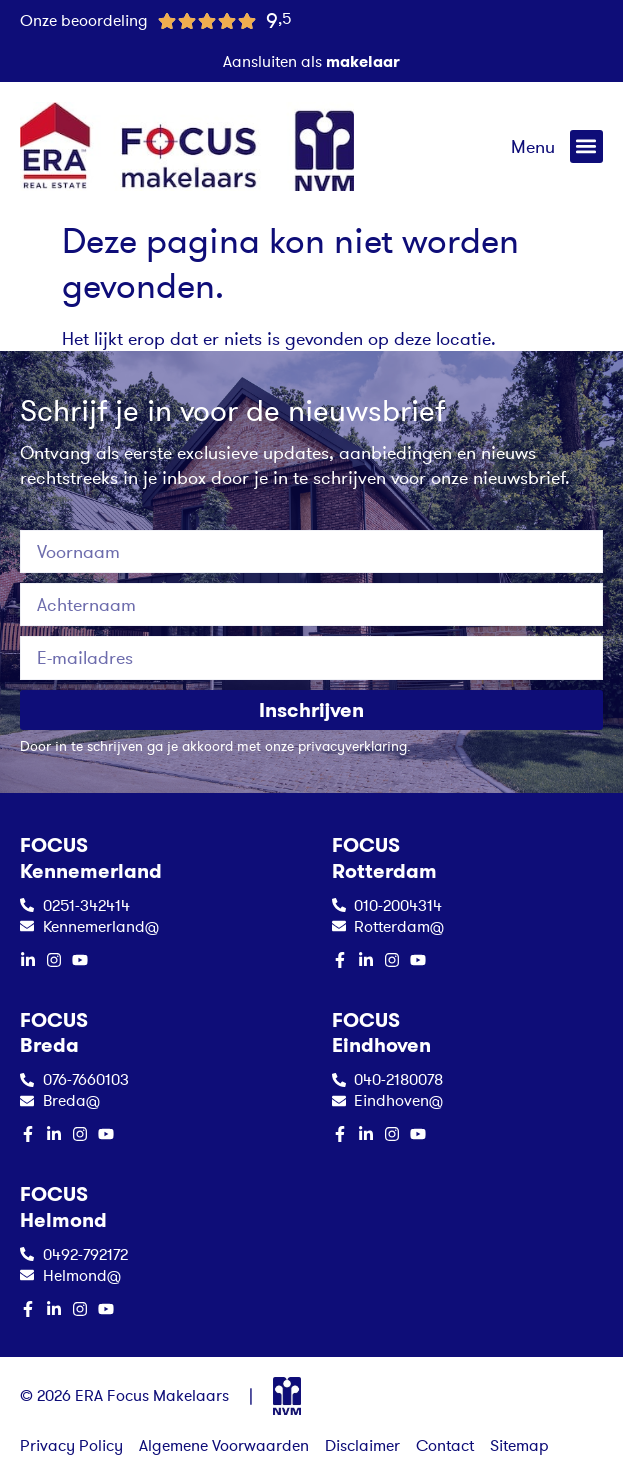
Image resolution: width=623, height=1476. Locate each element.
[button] (586, 146)
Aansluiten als (311, 61)
